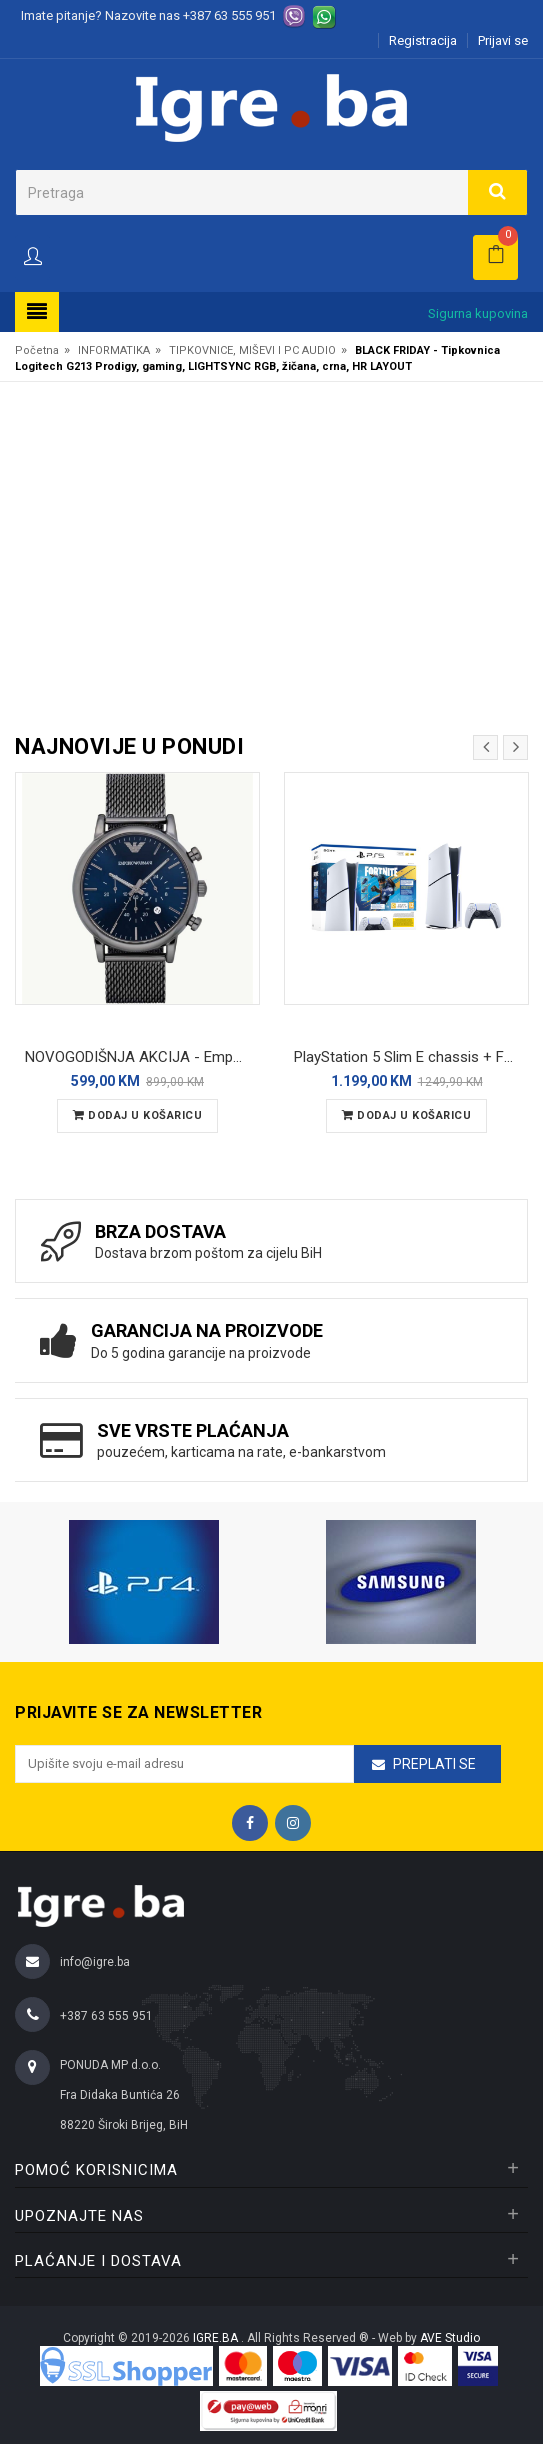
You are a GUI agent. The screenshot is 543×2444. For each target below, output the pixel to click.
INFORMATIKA (114, 350)
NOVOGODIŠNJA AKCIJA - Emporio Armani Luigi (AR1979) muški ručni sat (142, 1057)
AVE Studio (450, 2338)
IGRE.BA (217, 2338)
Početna (37, 350)
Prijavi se (503, 40)
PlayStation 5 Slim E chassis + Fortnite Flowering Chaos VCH (411, 1057)
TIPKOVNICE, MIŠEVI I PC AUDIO (252, 350)
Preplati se (434, 1764)
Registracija (423, 40)
